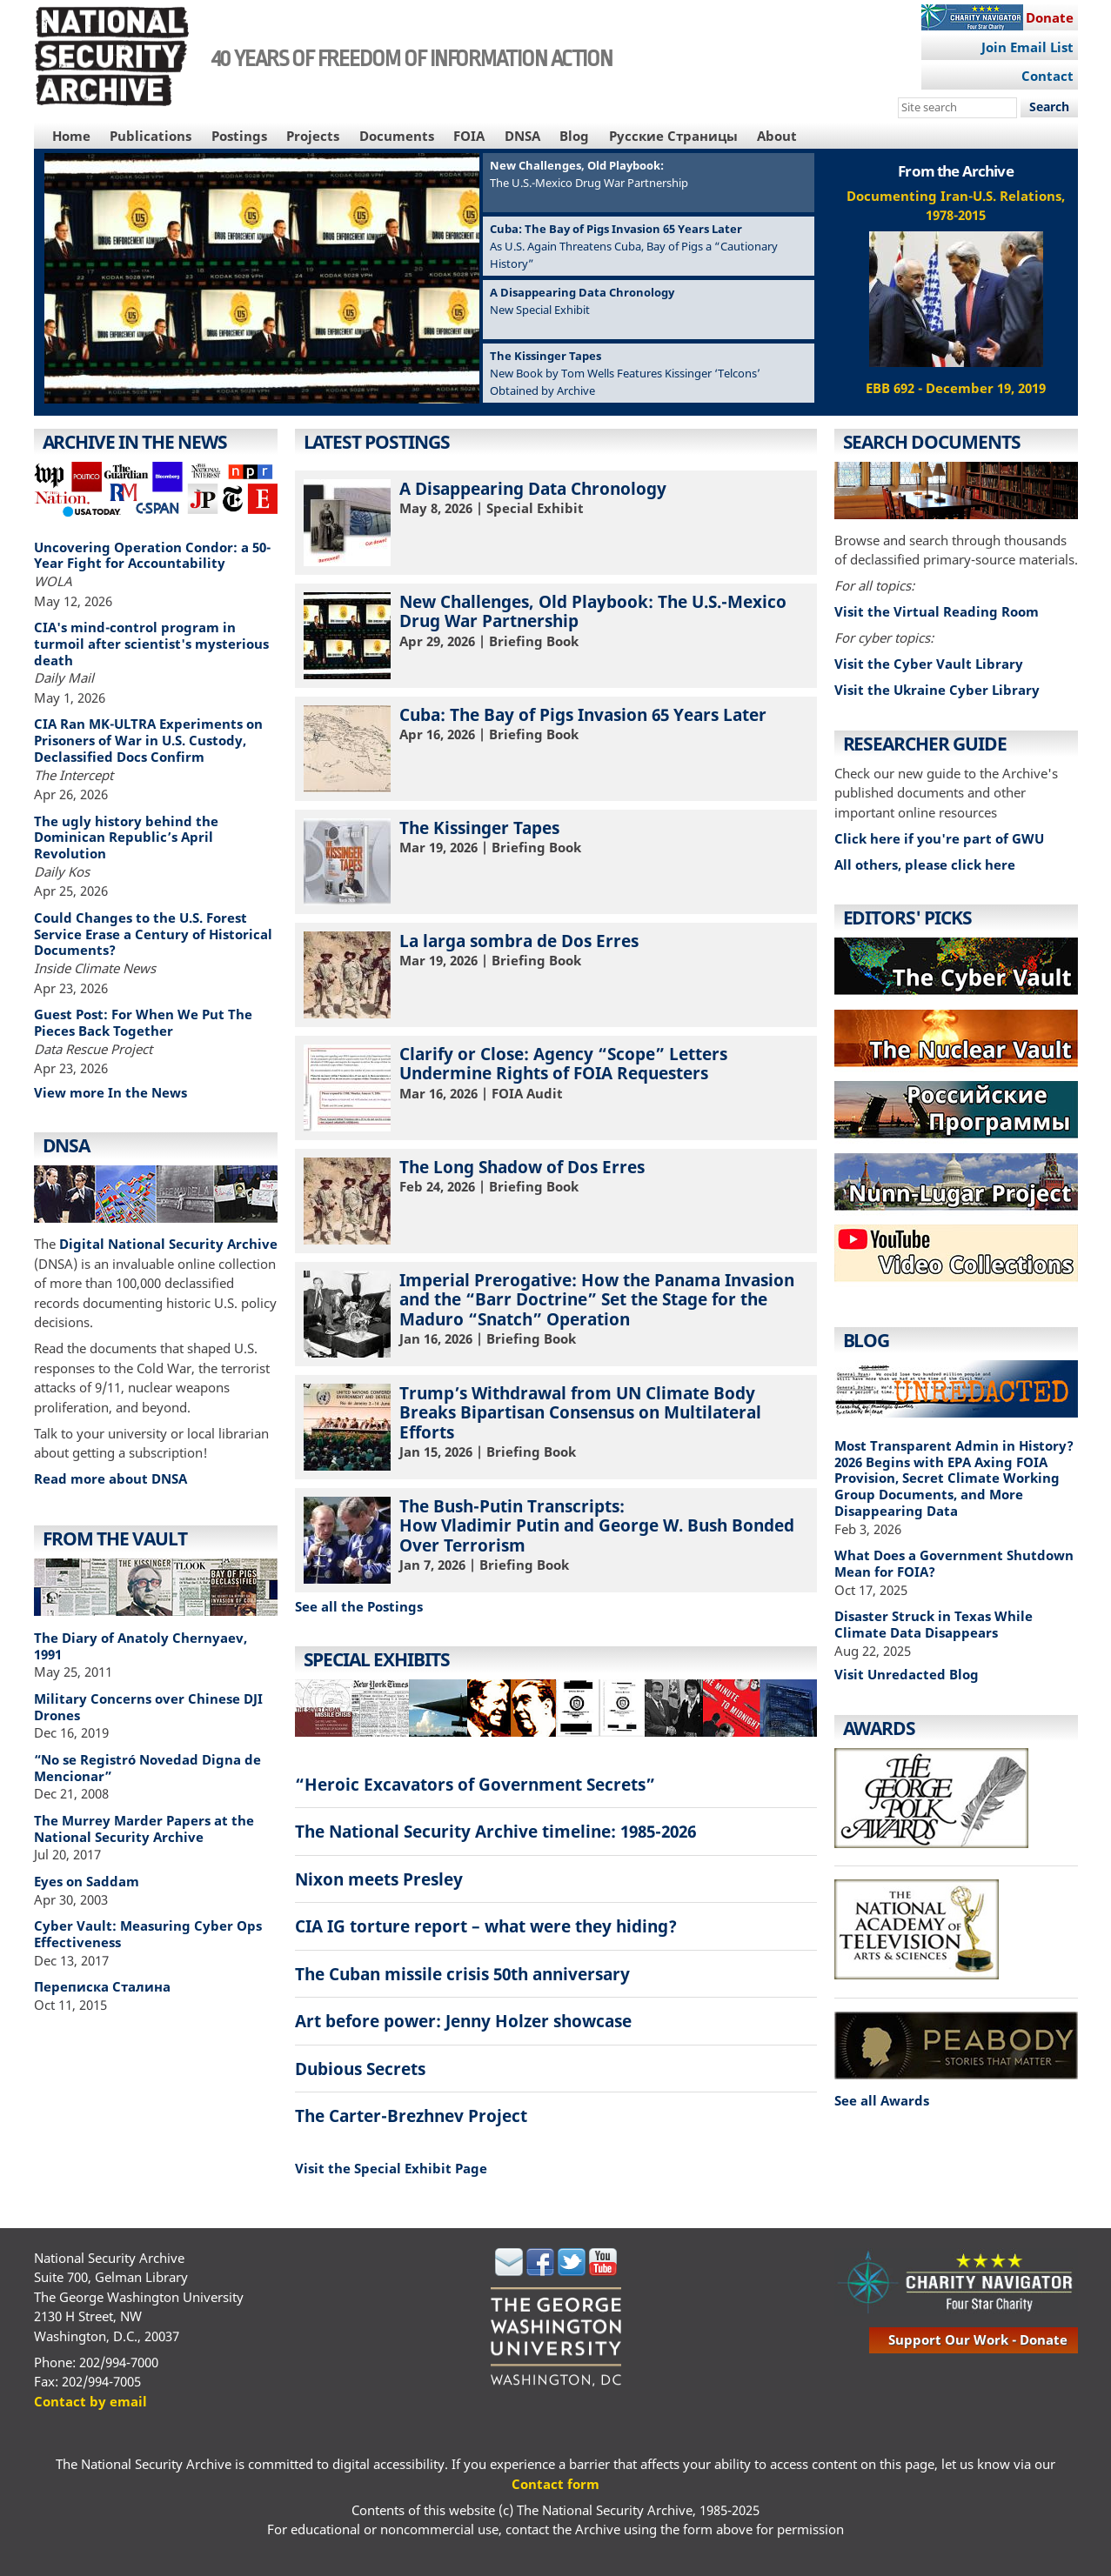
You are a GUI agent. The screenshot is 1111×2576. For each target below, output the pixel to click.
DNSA (522, 135)
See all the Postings (359, 1606)
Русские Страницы (673, 135)
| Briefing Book (556, 635)
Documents (396, 135)
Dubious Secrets (360, 2068)
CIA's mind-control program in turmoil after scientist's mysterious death (151, 643)
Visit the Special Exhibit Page (391, 2168)
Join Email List (1027, 47)
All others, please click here (924, 864)
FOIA (469, 135)
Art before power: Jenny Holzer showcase (463, 2021)
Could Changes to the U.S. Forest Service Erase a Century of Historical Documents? (153, 934)
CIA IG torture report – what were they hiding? (486, 1926)
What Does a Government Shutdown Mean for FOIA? (954, 1563)
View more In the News (110, 1092)
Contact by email (90, 2401)
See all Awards (881, 2100)
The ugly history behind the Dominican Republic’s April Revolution (126, 837)
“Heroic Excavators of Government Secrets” (475, 1784)
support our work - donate (977, 2339)
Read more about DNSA (110, 1478)
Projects (312, 135)
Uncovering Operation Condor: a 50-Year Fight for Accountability (152, 555)
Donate (1050, 17)
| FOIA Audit (556, 1087)
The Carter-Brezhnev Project (411, 2115)
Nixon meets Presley (379, 1879)
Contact (1047, 75)
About (777, 135)
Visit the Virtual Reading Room (936, 611)
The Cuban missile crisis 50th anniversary (462, 1974)
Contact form (555, 2484)
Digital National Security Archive (168, 1243)
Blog (574, 135)
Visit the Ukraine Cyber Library (937, 689)
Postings (239, 135)
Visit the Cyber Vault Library (928, 663)
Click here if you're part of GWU (939, 838)
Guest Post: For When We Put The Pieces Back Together (143, 1022)
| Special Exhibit (556, 521)
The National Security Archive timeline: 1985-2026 (495, 1831)
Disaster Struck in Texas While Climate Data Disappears (933, 1624)
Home (71, 135)
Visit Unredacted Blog (906, 1674)
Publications (150, 135)
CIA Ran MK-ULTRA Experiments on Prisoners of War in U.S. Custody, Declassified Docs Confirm (148, 740)
